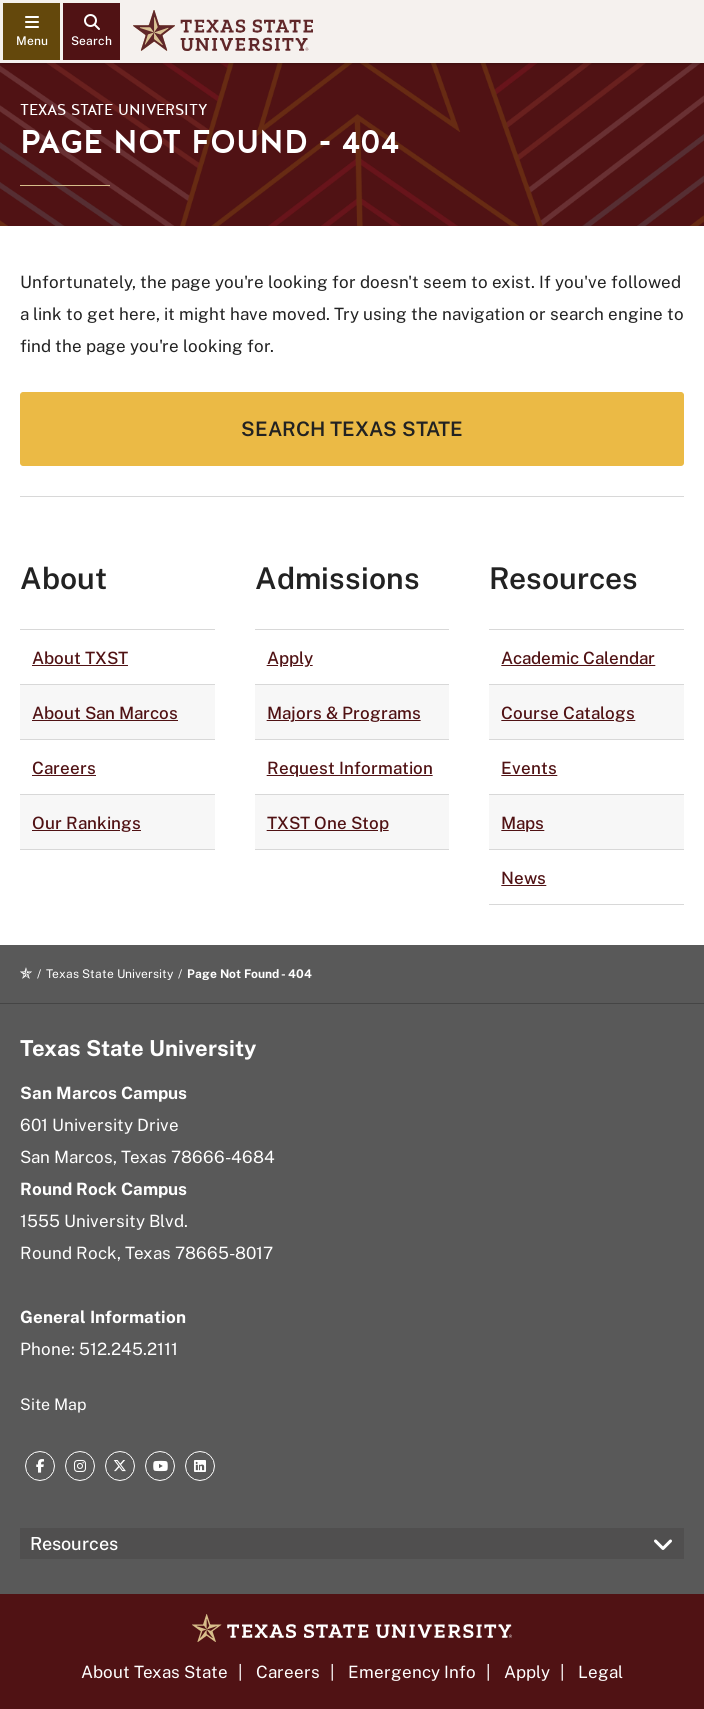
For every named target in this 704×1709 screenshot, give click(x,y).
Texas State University (114, 110)
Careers (64, 768)
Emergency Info (412, 1672)
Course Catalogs (568, 713)
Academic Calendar (578, 658)
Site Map (53, 1404)
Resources (74, 1543)
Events (529, 768)
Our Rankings (86, 823)
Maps (522, 823)
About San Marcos (105, 713)
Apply (290, 658)
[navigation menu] (31, 31)
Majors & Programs (344, 713)
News (523, 878)
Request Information (350, 768)
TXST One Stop (328, 823)
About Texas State (154, 1672)
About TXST (80, 658)
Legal (600, 1672)
